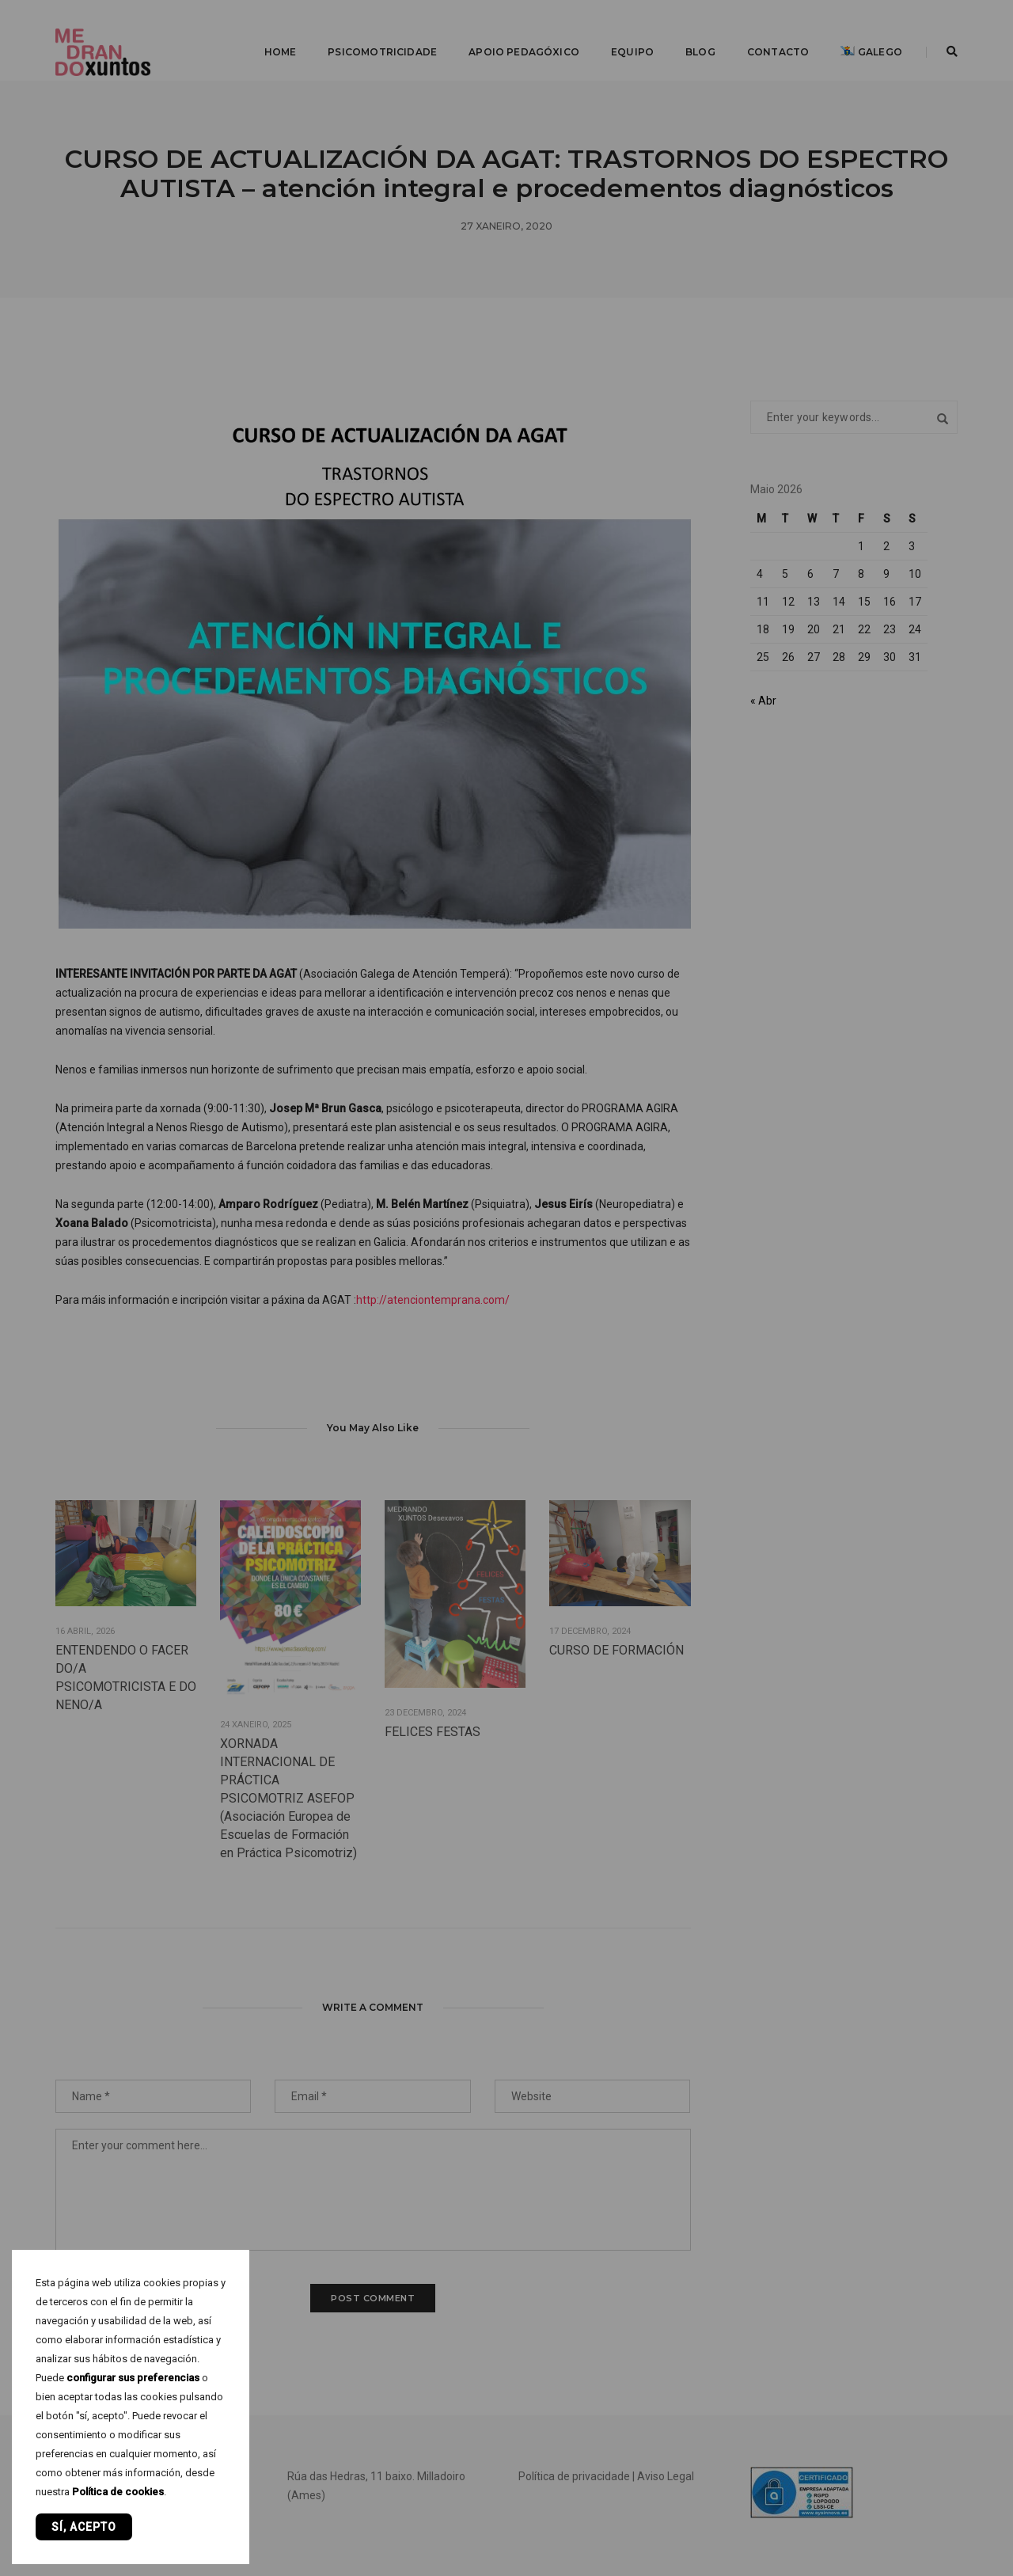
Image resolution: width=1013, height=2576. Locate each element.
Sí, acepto (83, 2527)
